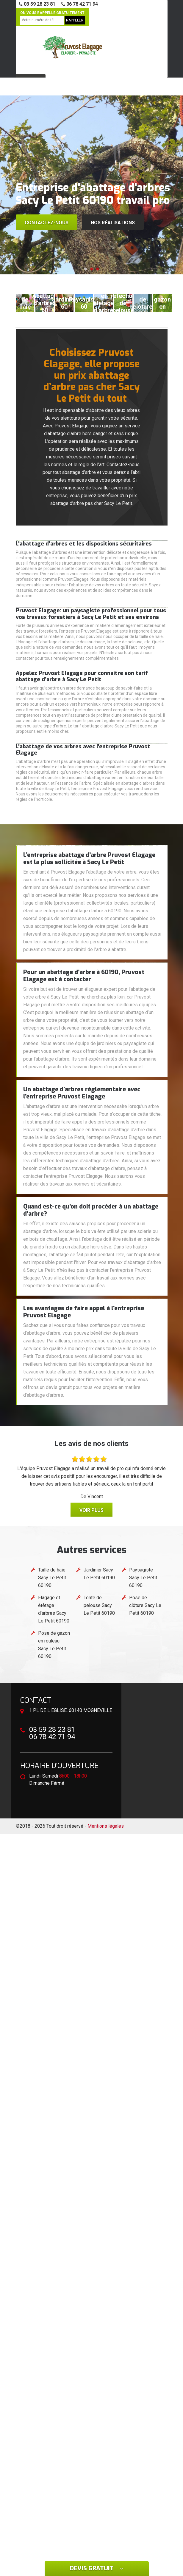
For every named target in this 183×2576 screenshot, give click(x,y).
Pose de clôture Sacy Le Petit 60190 (145, 1605)
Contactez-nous (46, 222)
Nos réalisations (113, 222)
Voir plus (91, 1510)
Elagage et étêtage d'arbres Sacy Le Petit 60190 (53, 1609)
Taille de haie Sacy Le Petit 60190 (52, 1577)
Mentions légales (105, 1826)
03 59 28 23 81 (37, 4)
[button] (86, 269)
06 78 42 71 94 (79, 4)
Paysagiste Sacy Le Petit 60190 (143, 1577)
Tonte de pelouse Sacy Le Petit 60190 (99, 1605)
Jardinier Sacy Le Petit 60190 (99, 1573)
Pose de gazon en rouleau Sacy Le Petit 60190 (54, 1644)
